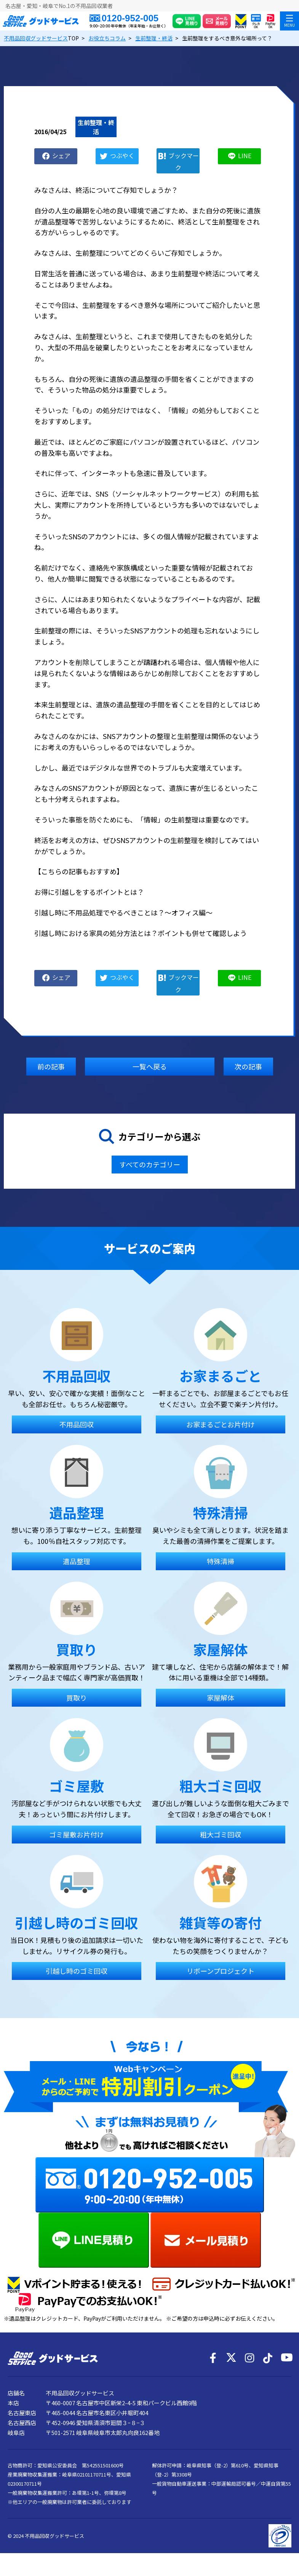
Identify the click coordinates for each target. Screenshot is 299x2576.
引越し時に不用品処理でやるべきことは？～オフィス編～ (123, 912)
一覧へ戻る (150, 1066)
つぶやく (122, 155)
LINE (244, 155)
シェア (61, 155)
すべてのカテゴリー (149, 1164)
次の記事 (248, 1066)
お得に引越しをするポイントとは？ (89, 892)
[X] (231, 2358)
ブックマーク (183, 161)
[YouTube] (286, 2358)
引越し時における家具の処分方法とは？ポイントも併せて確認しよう (140, 933)
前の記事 (51, 1066)
